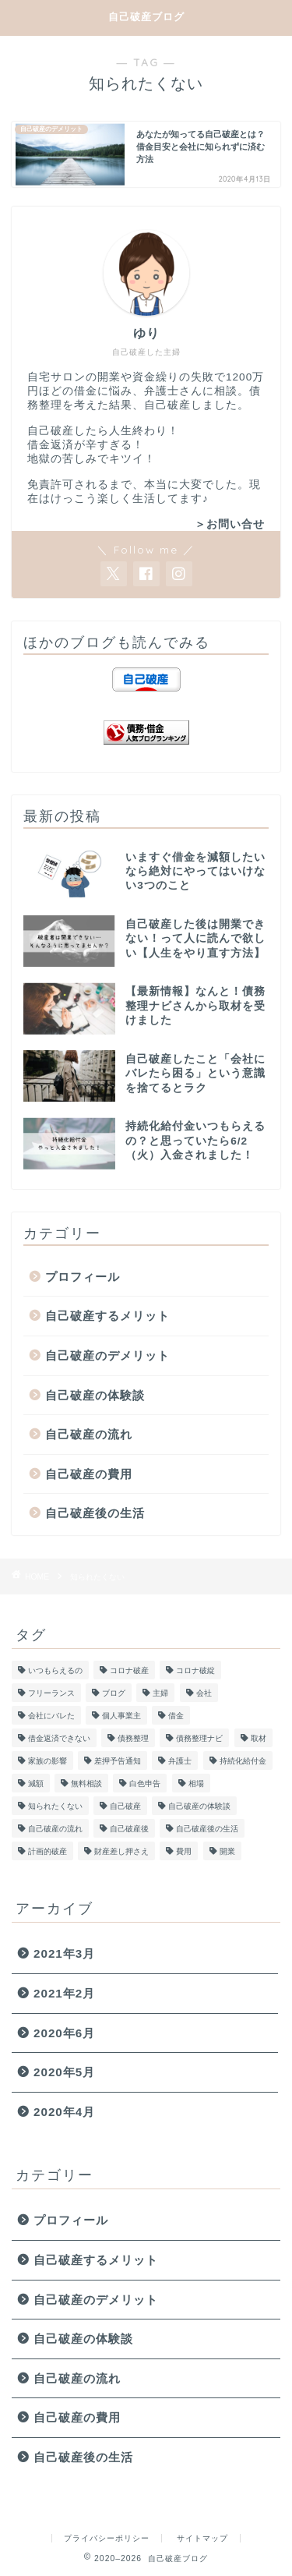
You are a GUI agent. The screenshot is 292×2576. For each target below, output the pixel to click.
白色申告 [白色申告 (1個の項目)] (144, 1783)
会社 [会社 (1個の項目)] (204, 1693)
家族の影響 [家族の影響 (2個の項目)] (47, 1761)
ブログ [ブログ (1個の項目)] (113, 1693)
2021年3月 (64, 1953)
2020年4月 (64, 2111)
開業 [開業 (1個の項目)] (227, 1851)
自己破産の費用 (88, 1474)
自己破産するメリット (107, 1315)
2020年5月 (64, 2072)
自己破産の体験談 (95, 1395)
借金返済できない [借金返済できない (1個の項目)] (59, 1738)
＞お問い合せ (230, 524)
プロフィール (82, 1276)
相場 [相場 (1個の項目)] (196, 1783)
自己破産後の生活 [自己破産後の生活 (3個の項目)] (207, 1828)
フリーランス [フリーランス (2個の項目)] (51, 1693)
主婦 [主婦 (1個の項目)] (160, 1693)
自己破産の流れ (88, 1434)
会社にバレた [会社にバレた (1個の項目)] (51, 1715)
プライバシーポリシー (107, 2538)
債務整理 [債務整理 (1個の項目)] (133, 1738)
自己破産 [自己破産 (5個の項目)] (125, 1806)
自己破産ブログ (146, 16)
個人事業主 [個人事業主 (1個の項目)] (121, 1715)
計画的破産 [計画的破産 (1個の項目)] (47, 1851)
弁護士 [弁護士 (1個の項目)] (180, 1761)
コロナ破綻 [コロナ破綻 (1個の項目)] (195, 1670)
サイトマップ (202, 2538)
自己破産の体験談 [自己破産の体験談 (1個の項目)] (199, 1806)
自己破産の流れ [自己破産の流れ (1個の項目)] (55, 1828)
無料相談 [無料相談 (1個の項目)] (86, 1783)
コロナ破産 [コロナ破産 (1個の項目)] (129, 1670)
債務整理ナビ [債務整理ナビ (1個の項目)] (199, 1738)
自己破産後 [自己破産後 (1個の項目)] (129, 1828)
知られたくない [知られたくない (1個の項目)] (55, 1806)
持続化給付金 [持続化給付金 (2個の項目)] (243, 1761)
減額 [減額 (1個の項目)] (36, 1783)
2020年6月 (64, 2033)
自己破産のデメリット (107, 1355)
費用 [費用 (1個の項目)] (184, 1851)
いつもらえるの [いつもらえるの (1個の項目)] (55, 1670)
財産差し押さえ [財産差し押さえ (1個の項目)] (121, 1851)
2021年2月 (64, 1993)
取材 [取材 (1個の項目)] (258, 1738)
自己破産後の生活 (95, 1513)
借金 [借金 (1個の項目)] (176, 1715)
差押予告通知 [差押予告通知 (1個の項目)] (117, 1761)
